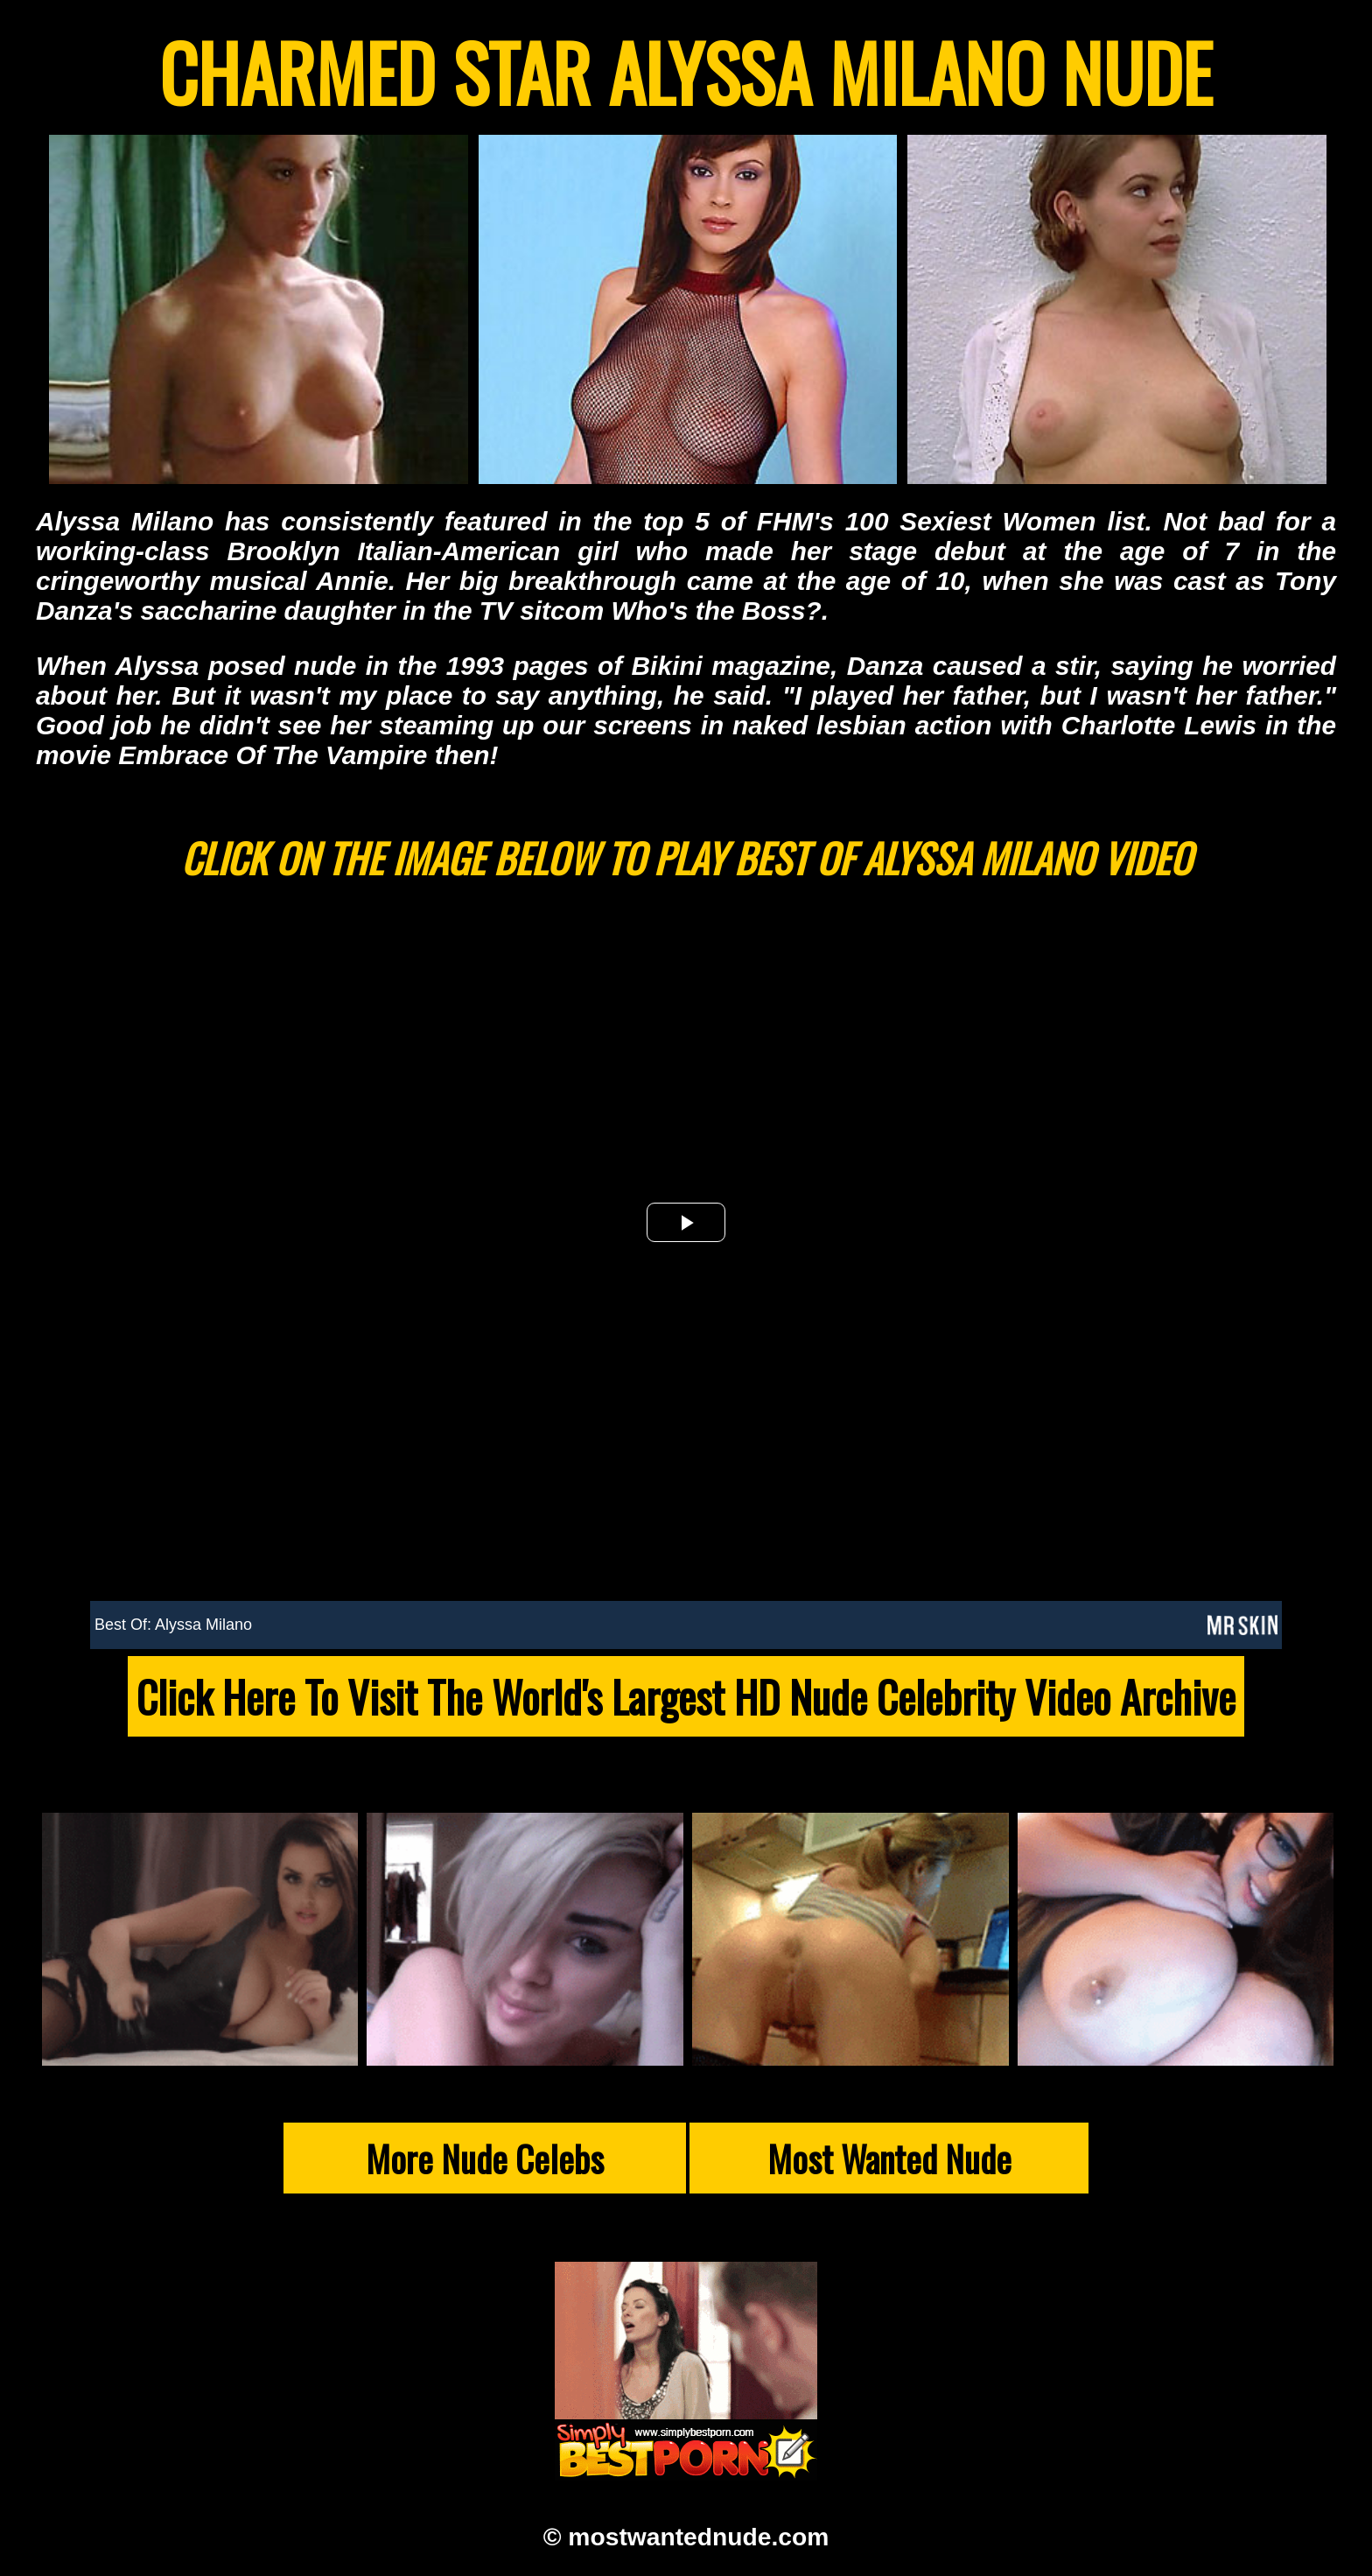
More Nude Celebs (485, 2158)
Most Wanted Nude (889, 2158)
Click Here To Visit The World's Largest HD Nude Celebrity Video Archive (686, 1696)
